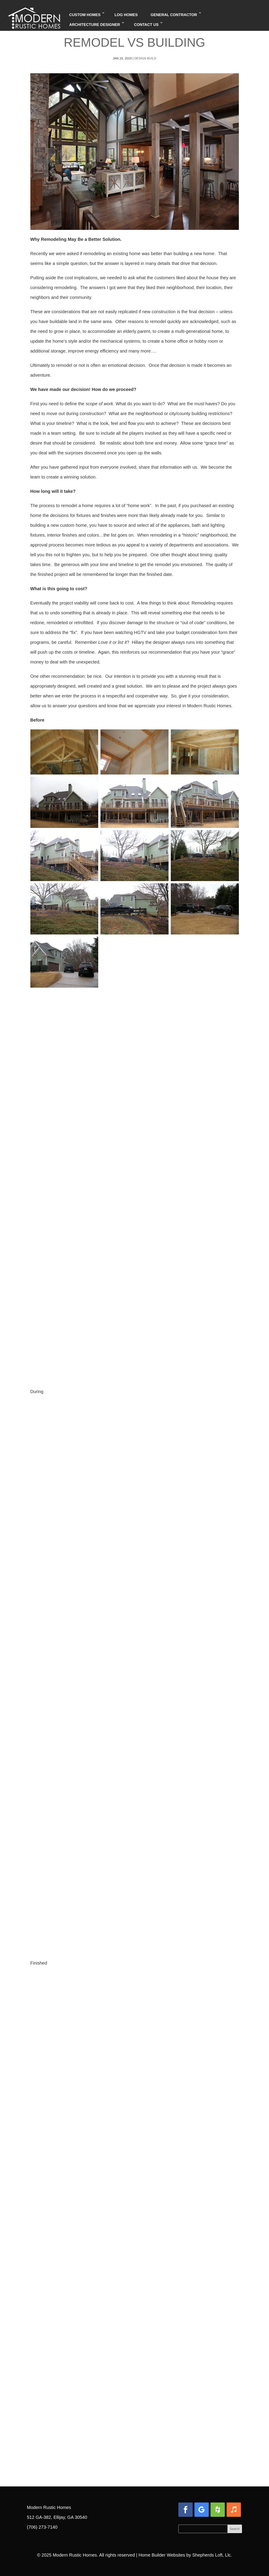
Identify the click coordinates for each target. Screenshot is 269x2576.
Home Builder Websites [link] (161, 2555)
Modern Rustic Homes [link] (75, 2555)
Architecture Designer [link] (94, 25)
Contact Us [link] (146, 25)
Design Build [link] (145, 58)
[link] (34, 15)
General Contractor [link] (173, 15)
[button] (185, 2510)
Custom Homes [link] (84, 15)
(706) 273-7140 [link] (42, 2527)
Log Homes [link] (126, 15)
